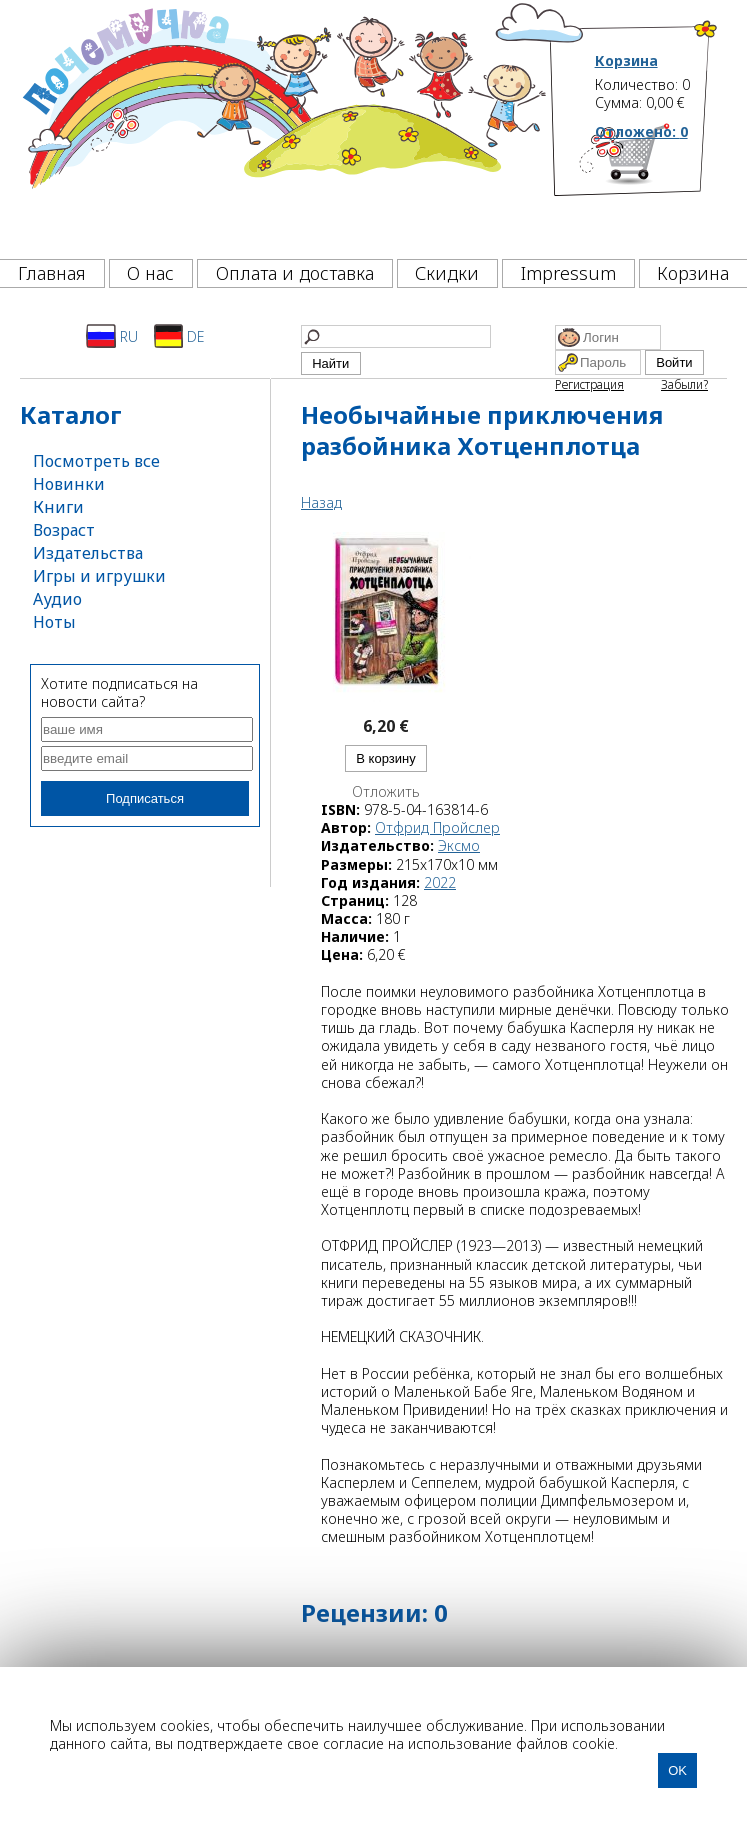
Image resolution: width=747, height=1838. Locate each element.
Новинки (69, 484)
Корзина (626, 61)
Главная (52, 273)
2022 (440, 882)
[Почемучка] (282, 124)
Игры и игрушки (99, 576)
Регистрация (589, 384)
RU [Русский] (112, 336)
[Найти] (396, 336)
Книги (58, 507)
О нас (150, 273)
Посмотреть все (96, 461)
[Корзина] (657, 185)
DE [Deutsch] (179, 336)
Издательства (88, 553)
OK (677, 1770)
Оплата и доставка (295, 273)
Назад (321, 502)
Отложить (386, 792)
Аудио (57, 599)
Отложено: (641, 131)
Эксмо (459, 845)
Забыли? (684, 384)
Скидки (447, 273)
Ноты (54, 622)
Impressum (568, 273)
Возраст (64, 530)
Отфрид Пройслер (437, 827)
